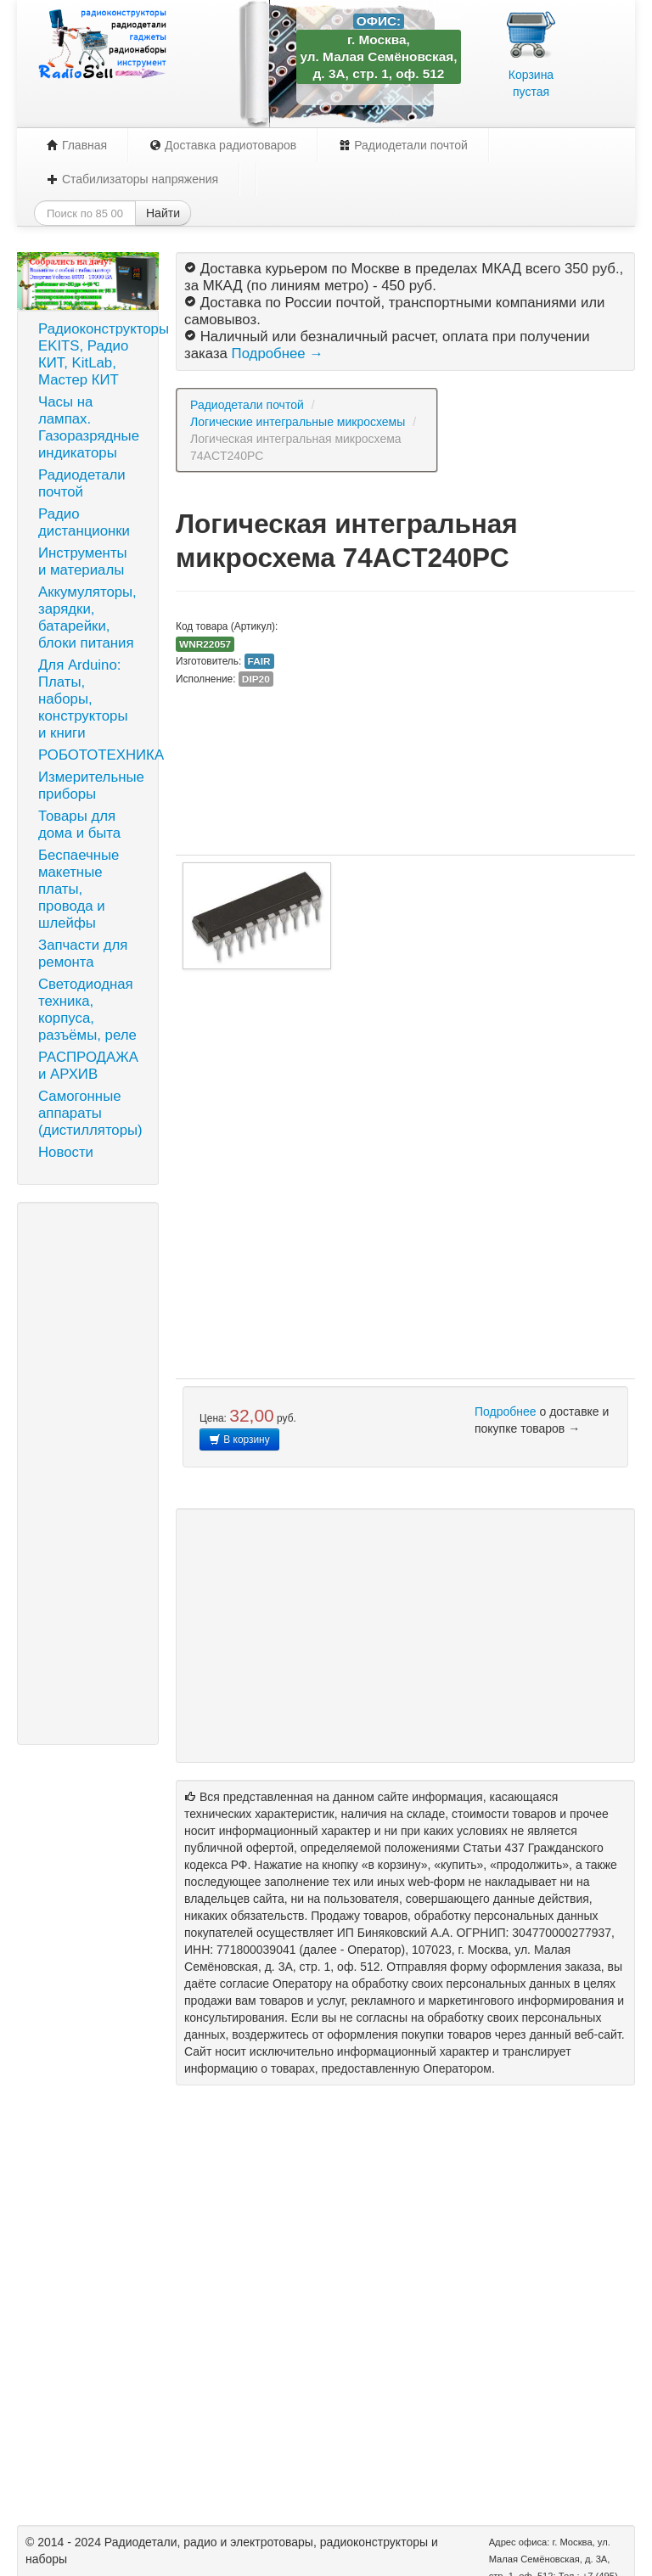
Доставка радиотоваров (222, 145)
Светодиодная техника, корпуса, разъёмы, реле (87, 1009)
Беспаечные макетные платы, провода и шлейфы (78, 889)
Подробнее (506, 1411)
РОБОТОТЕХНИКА (94, 755)
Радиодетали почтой (403, 145)
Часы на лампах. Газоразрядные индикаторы (88, 427)
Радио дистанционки (84, 522)
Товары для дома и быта (79, 824)
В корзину (239, 1439)
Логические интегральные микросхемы (297, 422)
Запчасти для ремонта (82, 953)
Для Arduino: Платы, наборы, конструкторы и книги (83, 699)
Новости (65, 1152)
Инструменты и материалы (82, 561)
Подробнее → (277, 353)
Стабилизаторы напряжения (132, 179)
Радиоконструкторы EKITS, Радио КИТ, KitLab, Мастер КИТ (94, 354)
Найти (163, 213)
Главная (77, 145)
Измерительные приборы (91, 785)
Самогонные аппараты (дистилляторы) (90, 1113)
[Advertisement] (88, 1473)
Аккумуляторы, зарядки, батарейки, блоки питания (87, 617)
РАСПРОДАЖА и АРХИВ (88, 1065)
